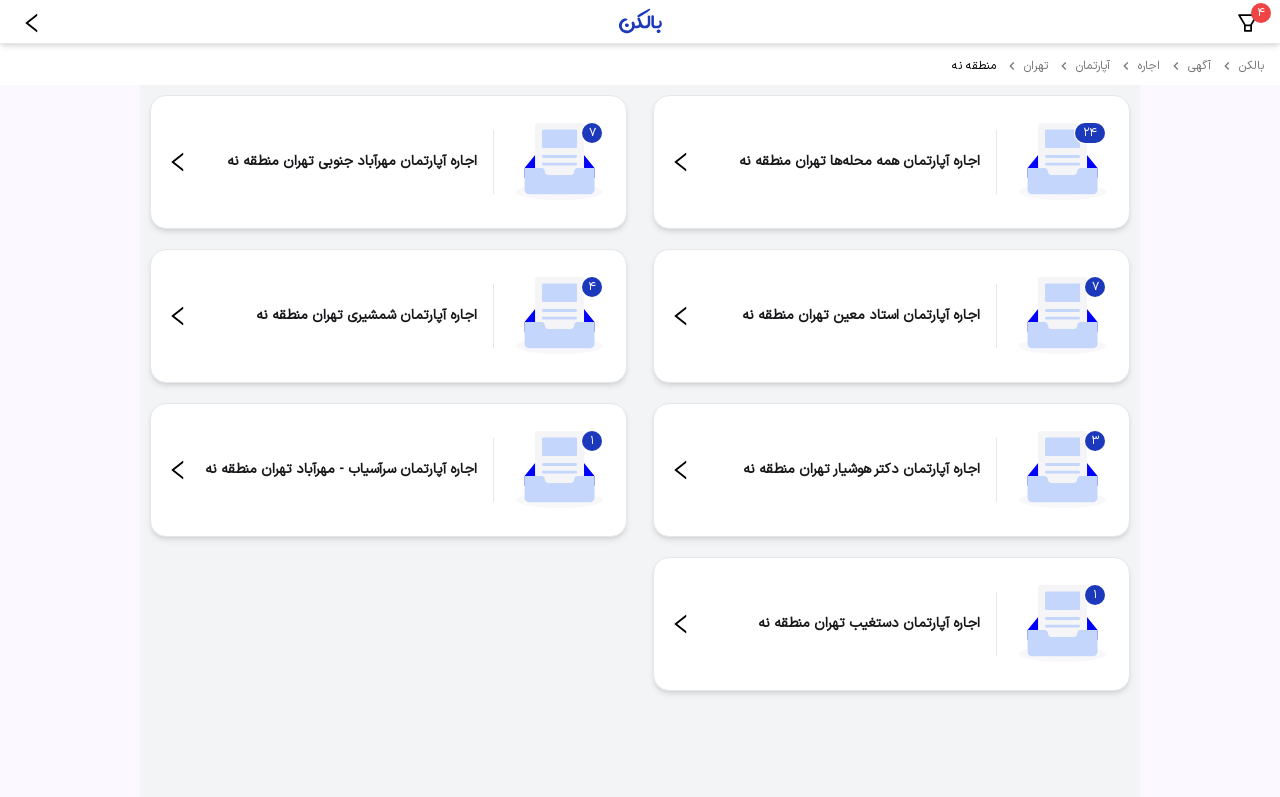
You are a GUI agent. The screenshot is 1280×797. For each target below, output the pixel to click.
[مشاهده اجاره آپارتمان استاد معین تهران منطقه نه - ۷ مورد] (891, 316)
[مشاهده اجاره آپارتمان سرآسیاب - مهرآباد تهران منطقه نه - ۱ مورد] (388, 470)
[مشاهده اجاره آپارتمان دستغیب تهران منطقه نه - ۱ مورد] (891, 624)
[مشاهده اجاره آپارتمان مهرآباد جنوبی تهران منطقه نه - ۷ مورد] (388, 162)
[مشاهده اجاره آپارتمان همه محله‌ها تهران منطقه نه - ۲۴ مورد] (891, 162)
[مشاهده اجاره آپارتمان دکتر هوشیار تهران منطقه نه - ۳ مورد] (891, 470)
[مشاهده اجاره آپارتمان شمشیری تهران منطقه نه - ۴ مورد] (388, 316)
